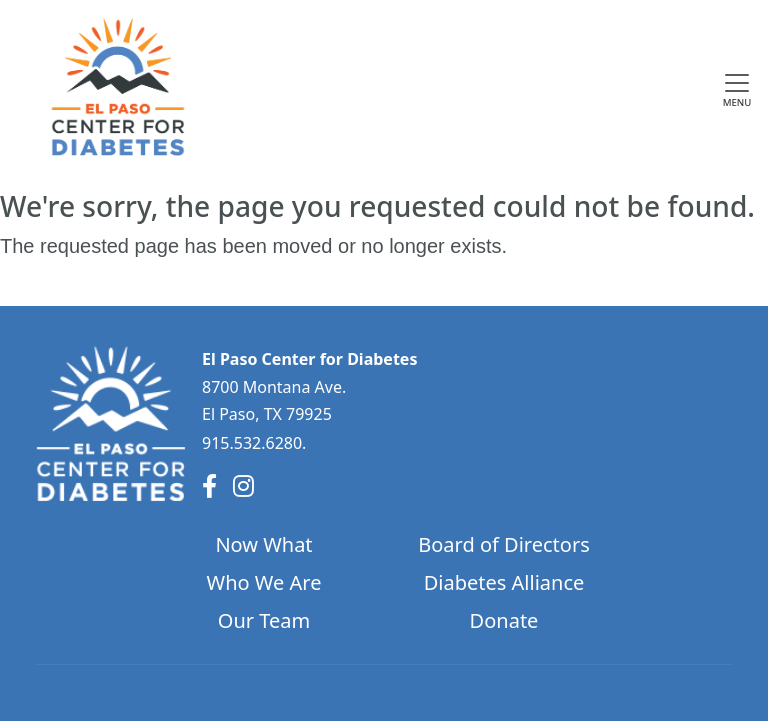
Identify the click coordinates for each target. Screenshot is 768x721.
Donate (504, 620)
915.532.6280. (254, 443)
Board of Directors (504, 544)
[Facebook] (209, 486)
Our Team (264, 620)
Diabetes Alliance (504, 582)
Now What (263, 544)
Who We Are (264, 582)
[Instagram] (243, 486)
